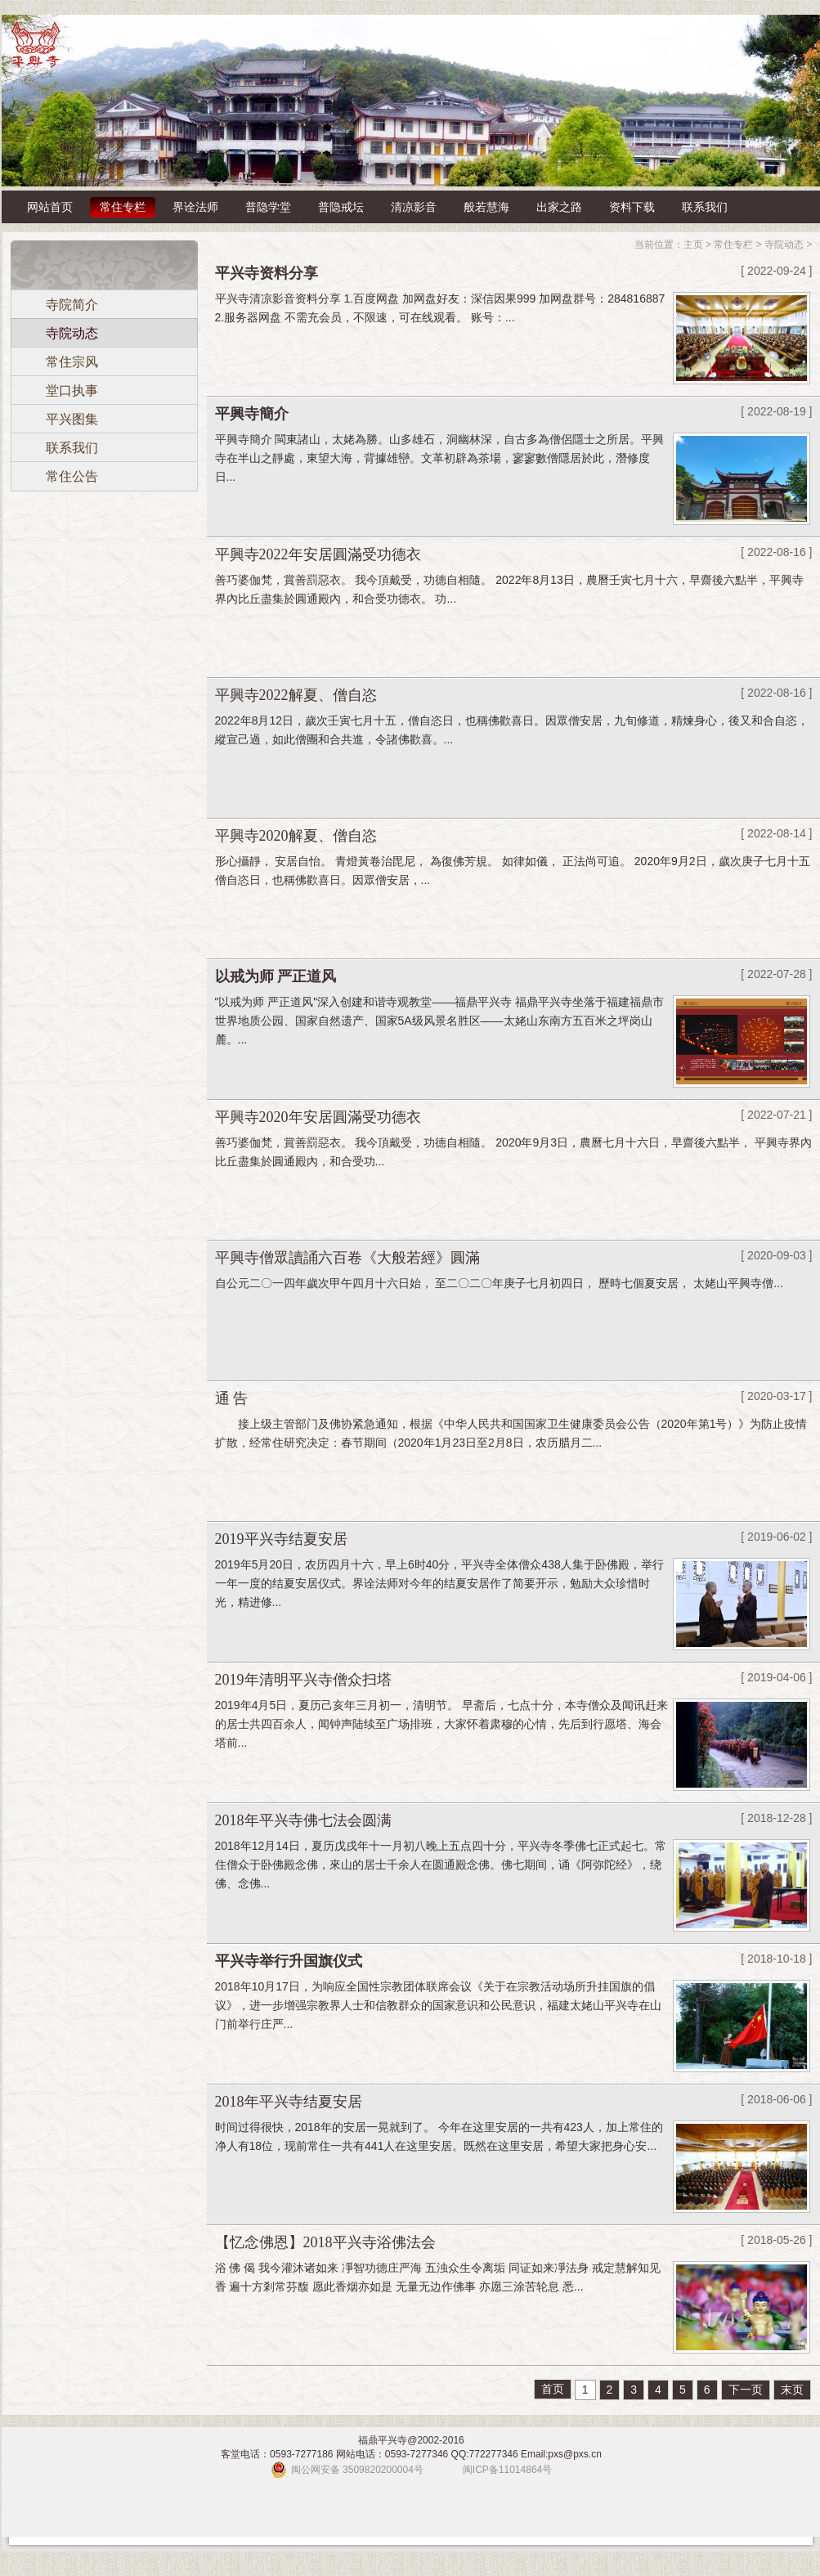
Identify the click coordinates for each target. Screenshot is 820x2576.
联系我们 (705, 206)
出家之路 (559, 206)
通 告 (232, 1398)
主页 (693, 244)
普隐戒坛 (341, 206)
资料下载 (632, 206)
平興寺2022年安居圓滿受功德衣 (318, 554)
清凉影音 (414, 206)
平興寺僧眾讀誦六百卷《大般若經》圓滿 (347, 1258)
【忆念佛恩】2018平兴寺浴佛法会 (325, 2242)
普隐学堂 (268, 206)
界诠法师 (195, 206)
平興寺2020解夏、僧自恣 (296, 836)
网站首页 (50, 206)
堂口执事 (72, 390)
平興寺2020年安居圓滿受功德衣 (318, 1117)
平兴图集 (72, 419)
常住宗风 (72, 362)
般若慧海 (486, 206)
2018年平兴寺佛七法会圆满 (303, 1820)
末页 (792, 2389)
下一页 (745, 2389)
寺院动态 (72, 333)
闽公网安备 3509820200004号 (357, 2469)
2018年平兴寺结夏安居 (288, 2102)
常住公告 (72, 476)
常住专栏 (123, 206)
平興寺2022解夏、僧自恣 (296, 695)
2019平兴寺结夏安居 (281, 1539)
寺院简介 (72, 305)
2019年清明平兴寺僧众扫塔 (303, 1680)
